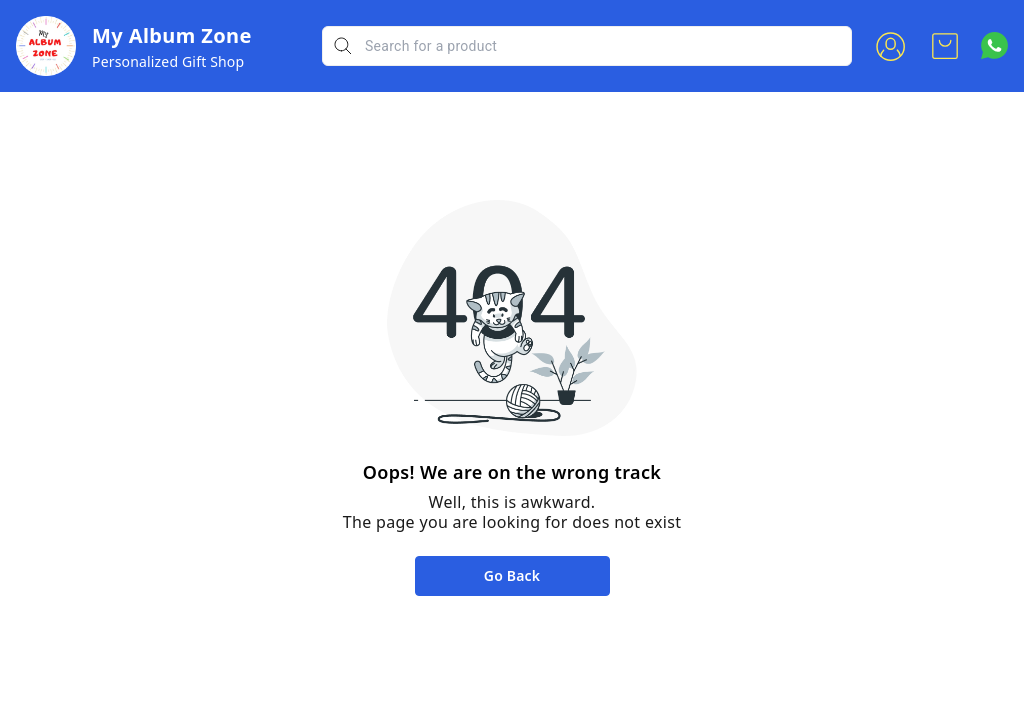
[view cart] (945, 46)
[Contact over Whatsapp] (994, 45)
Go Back (512, 575)
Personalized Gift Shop (168, 61)
